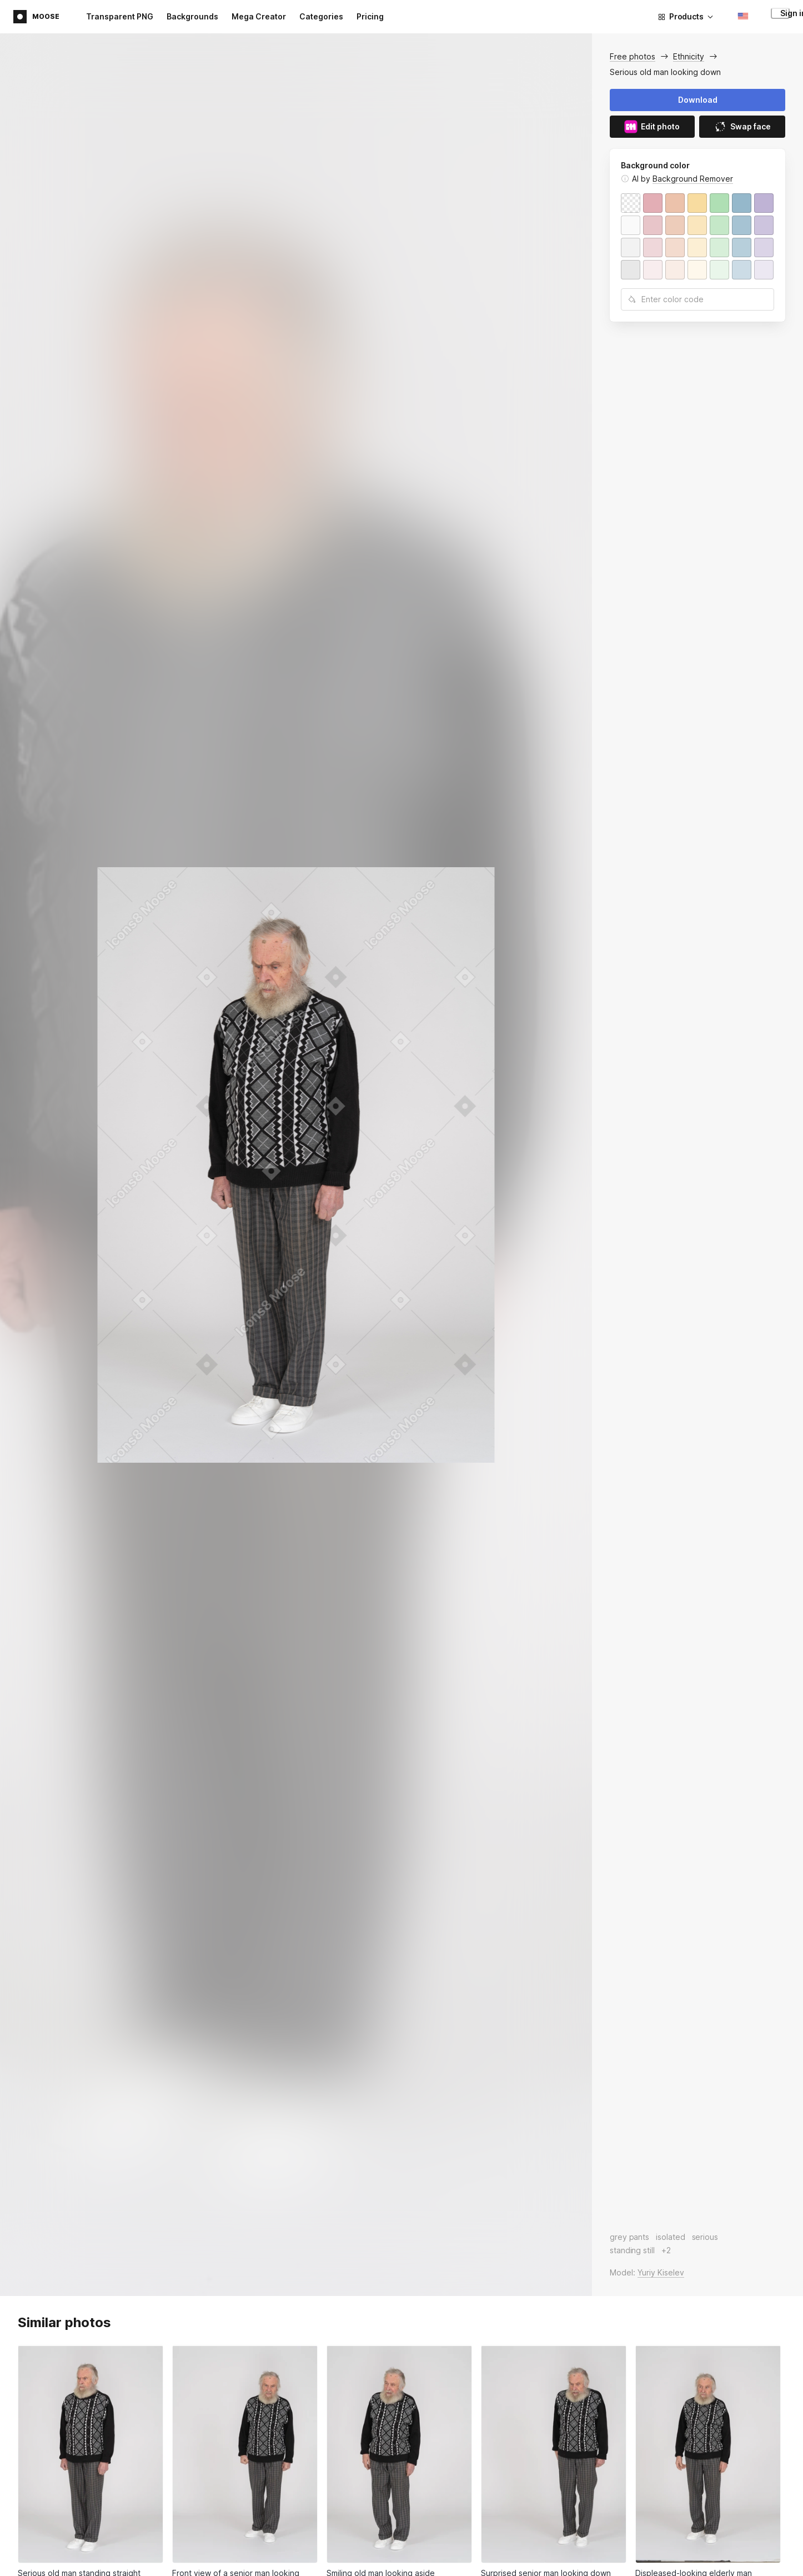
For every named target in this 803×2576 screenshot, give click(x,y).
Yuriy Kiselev (661, 2272)
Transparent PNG (119, 16)
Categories (321, 16)
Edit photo (652, 126)
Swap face (742, 126)
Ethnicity (688, 56)
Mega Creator (259, 16)
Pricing (370, 16)
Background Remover (693, 178)
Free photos (632, 56)
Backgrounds (192, 16)
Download (697, 99)
